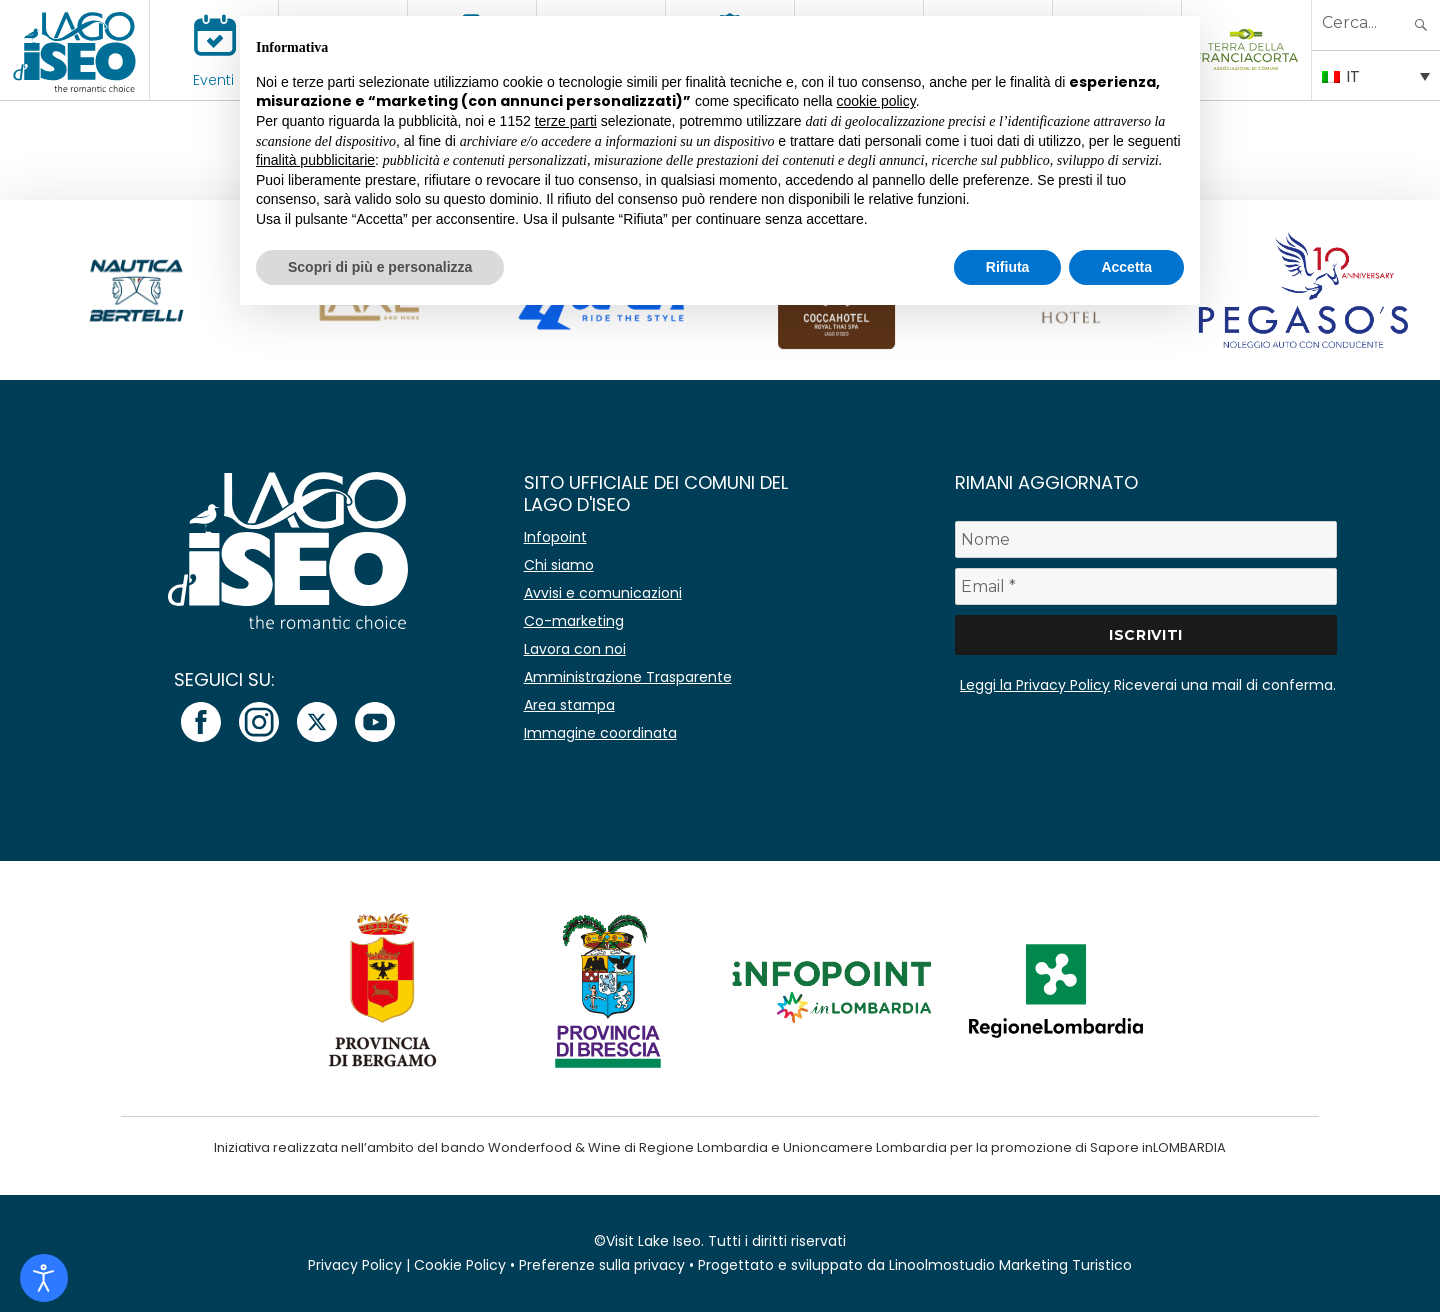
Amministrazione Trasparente (628, 677)
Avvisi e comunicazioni (603, 593)
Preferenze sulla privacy (602, 1265)
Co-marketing (574, 621)
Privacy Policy (355, 1265)
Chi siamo (559, 565)
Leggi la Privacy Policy (1035, 685)
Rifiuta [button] (1008, 267)
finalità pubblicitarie (315, 160)
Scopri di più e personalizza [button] (380, 267)
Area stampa (569, 705)
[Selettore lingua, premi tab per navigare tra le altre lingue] (1376, 75)
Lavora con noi (575, 649)
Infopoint (555, 537)
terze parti (566, 121)
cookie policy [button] (876, 101)
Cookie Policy (460, 1265)
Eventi (213, 80)
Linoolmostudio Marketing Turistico (1010, 1265)
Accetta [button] (1126, 267)
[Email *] (1146, 586)
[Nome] (1146, 539)
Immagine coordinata (600, 733)
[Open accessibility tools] (44, 1278)
